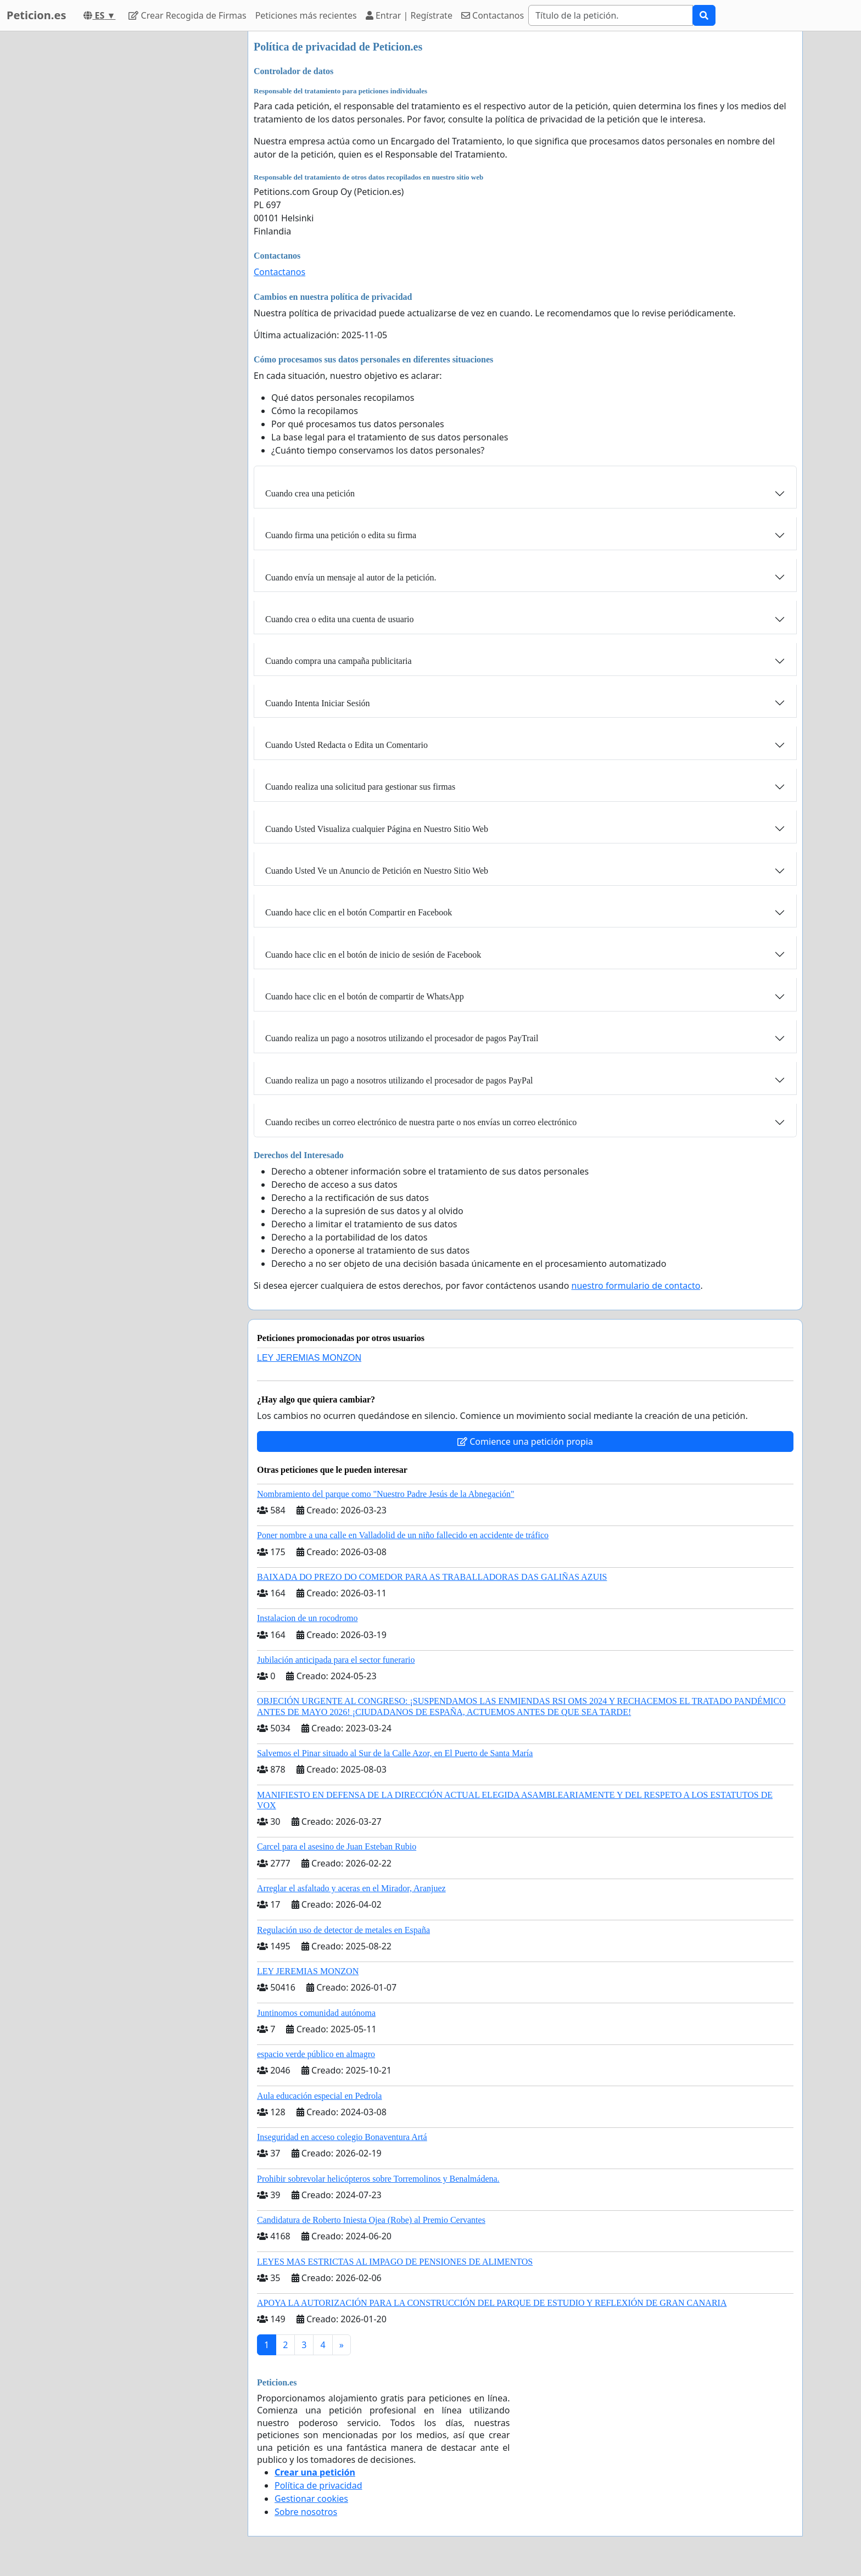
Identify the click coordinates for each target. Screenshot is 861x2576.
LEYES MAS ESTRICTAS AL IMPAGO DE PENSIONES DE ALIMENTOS (395, 2261)
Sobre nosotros (306, 2512)
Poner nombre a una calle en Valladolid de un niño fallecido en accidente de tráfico (403, 1535)
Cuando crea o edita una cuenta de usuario (339, 619)
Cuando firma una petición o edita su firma (340, 535)
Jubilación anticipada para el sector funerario (336, 1659)
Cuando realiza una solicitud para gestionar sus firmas (360, 786)
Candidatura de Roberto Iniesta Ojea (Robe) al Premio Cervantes (371, 2220)
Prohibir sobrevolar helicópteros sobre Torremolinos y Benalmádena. (378, 2178)
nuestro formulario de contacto (636, 1285)
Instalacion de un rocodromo (307, 1618)
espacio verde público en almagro (316, 2054)
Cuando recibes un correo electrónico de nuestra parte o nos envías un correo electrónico (421, 1122)
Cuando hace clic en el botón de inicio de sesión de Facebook (373, 954)
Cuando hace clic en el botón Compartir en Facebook (358, 912)
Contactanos (492, 15)
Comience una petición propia (525, 1441)
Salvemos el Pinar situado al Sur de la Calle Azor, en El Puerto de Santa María (395, 1753)
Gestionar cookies (311, 2499)
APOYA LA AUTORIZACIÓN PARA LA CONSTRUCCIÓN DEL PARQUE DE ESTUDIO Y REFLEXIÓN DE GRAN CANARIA (491, 2302)
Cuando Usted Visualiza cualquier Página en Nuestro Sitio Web (376, 829)
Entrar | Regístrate (409, 15)
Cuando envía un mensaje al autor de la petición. (350, 577)
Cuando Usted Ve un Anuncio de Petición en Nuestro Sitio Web (376, 870)
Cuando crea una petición (310, 493)
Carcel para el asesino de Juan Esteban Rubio (336, 1846)
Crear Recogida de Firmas (187, 15)
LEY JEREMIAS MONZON (309, 1357)
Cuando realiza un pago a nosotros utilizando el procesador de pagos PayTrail (402, 1038)
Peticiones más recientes (306, 15)
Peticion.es (36, 15)
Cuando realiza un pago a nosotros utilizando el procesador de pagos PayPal (399, 1080)
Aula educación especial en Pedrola (319, 2095)
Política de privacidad (318, 2485)
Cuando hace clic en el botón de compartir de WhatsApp (364, 996)
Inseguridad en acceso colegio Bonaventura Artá (342, 2137)
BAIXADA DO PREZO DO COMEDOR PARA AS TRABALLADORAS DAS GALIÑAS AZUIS (432, 1577)
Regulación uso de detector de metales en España (343, 1930)
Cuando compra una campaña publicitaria (338, 661)
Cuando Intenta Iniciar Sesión (317, 703)
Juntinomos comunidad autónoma (316, 2013)
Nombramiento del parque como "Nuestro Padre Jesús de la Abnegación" (386, 1494)
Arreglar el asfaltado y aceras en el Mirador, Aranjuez (351, 1888)
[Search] (610, 15)
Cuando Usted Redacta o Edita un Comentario (346, 745)
